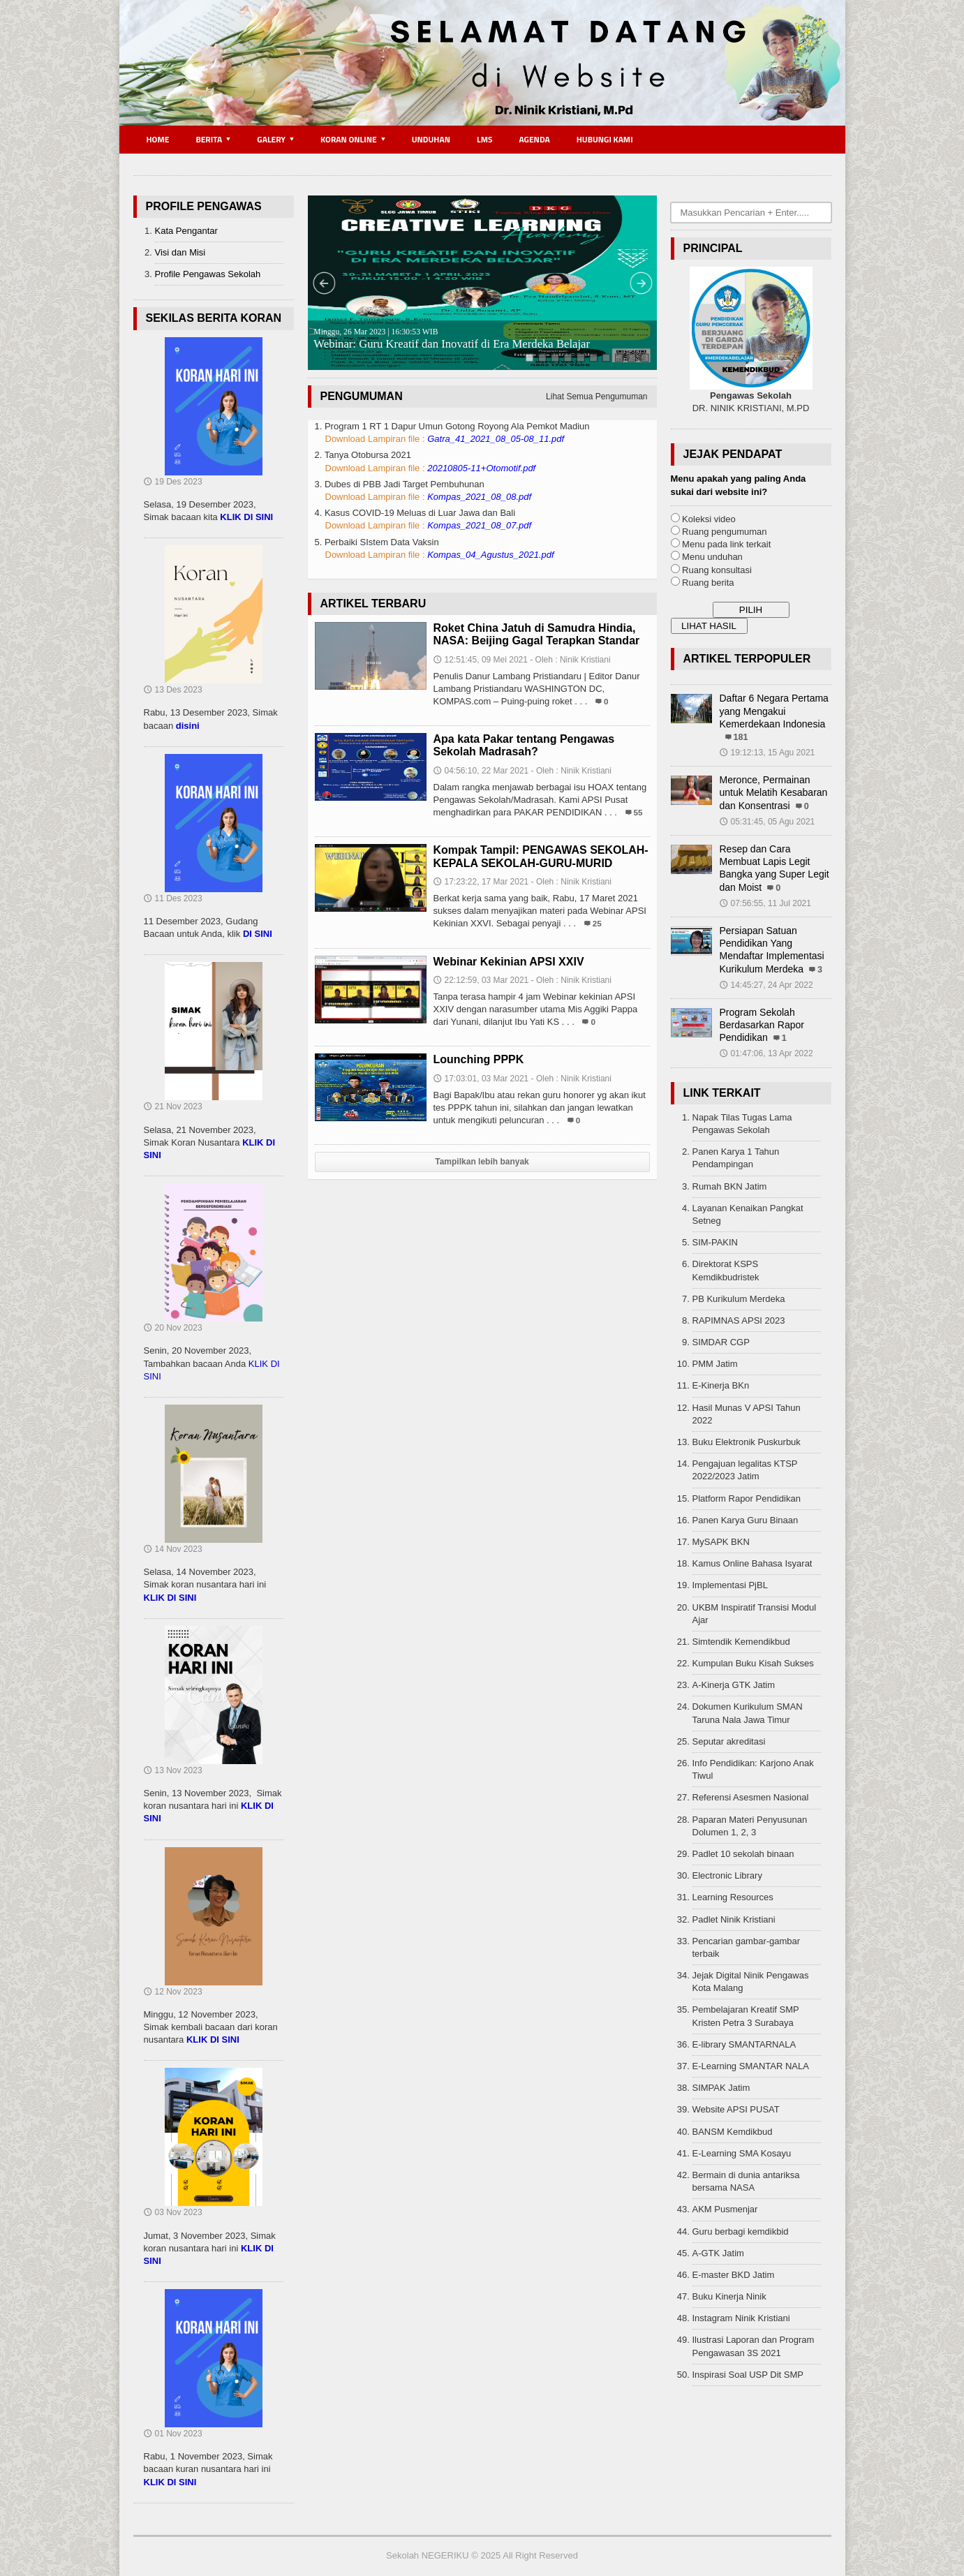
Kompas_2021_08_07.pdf (479, 525)
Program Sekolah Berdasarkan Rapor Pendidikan (762, 1025)
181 (741, 737)
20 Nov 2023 (173, 1328)
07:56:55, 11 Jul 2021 (765, 903)
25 (597, 923)
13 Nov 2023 (173, 1770)
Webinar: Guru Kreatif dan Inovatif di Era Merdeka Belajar (451, 338)
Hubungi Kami (605, 139)
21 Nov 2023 (173, 1106)
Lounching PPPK (478, 1059)
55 (638, 812)
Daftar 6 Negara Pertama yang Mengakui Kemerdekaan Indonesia (774, 711)
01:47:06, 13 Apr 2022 (766, 1053)
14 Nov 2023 (173, 1549)
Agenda (534, 139)
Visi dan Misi (180, 252)
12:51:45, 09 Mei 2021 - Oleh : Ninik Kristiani (522, 660)
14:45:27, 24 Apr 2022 (766, 985)
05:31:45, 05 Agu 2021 (767, 822)
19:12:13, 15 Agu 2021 (767, 752)
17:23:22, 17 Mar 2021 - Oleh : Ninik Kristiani (522, 882)
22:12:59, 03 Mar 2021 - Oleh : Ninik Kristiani (522, 980)
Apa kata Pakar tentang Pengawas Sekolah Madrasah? (524, 745)
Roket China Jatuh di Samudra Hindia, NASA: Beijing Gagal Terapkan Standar (536, 634)
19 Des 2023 (173, 482)
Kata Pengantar (186, 230)
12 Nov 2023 (173, 1992)
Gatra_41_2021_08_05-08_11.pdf (495, 439)
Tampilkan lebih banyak (481, 1162)
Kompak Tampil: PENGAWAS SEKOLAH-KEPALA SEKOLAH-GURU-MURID (540, 856)
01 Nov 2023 (173, 2433)
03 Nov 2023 (173, 2212)
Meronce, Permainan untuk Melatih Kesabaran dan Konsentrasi (774, 792)
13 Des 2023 (173, 690)
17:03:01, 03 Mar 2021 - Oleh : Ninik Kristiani (522, 1078)
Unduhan (431, 139)
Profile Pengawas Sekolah (208, 274)
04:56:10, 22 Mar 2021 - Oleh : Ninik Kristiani (522, 771)
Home (158, 139)
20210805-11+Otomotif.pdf (481, 468)
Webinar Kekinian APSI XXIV (508, 962)
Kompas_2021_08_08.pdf (479, 496)
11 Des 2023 (173, 898)
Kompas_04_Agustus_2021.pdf (490, 554)
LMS (485, 139)
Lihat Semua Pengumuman (596, 396)
